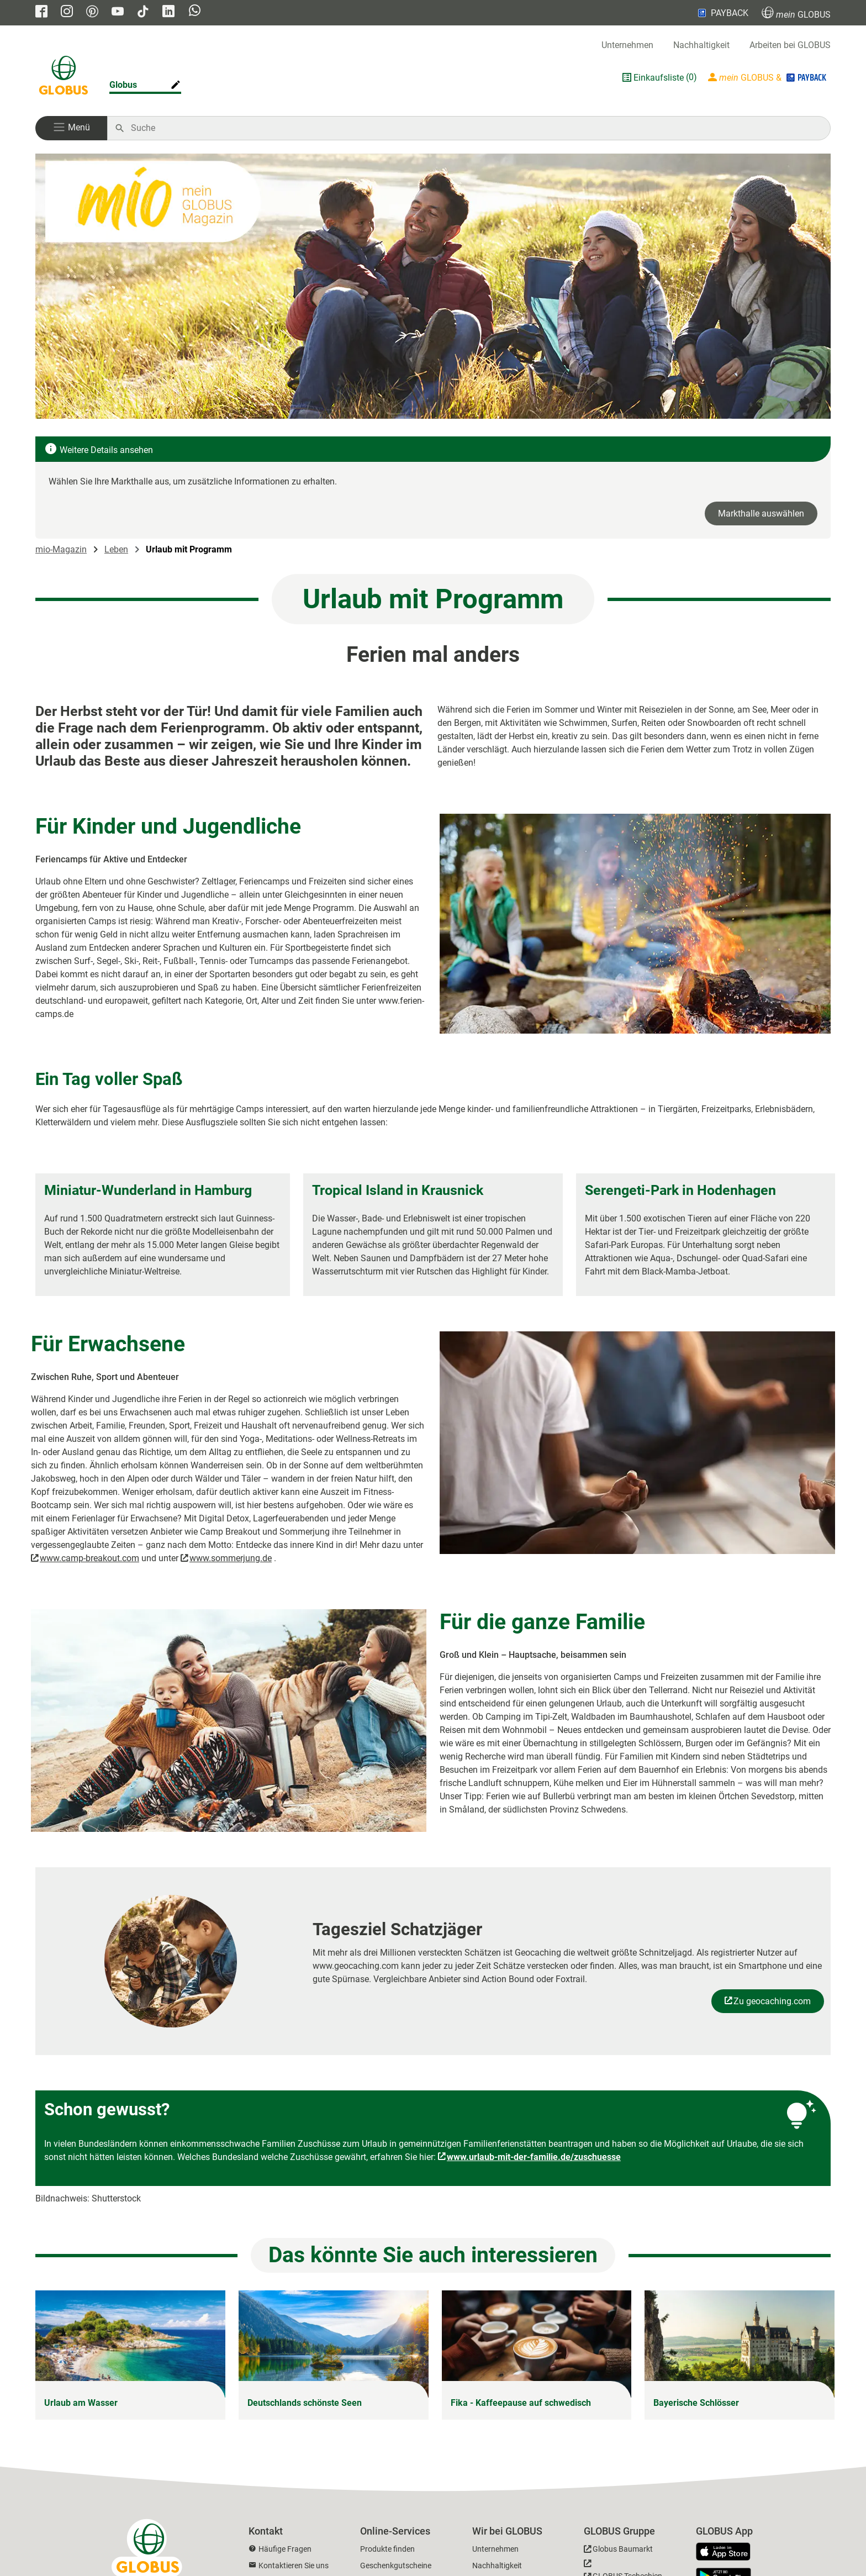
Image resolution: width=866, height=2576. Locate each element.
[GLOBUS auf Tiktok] (143, 12)
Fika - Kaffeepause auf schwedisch (521, 2403)
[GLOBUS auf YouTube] (118, 12)
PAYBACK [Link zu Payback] (722, 13)
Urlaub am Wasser (81, 2403)
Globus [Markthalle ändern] (123, 85)
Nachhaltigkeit (701, 45)
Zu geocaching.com (772, 2001)
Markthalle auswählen (761, 513)
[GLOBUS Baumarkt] (618, 2550)
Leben (116, 549)
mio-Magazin (61, 549)
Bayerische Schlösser (696, 2403)
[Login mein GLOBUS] (768, 77)
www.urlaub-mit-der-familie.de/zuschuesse (534, 2157)
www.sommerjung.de (230, 1558)
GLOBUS (796, 13)
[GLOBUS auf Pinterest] (92, 12)
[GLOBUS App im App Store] (727, 2552)
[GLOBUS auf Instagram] (67, 12)
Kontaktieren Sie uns (293, 2565)
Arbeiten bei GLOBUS (790, 45)
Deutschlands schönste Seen (304, 2403)
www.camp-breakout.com (89, 1558)
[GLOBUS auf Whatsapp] (195, 12)
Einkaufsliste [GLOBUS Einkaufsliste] (658, 77)
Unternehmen (627, 45)
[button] (71, 128)
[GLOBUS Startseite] (63, 77)
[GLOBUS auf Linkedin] (168, 12)
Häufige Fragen (284, 2549)
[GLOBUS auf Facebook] (41, 12)
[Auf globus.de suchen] (475, 128)
